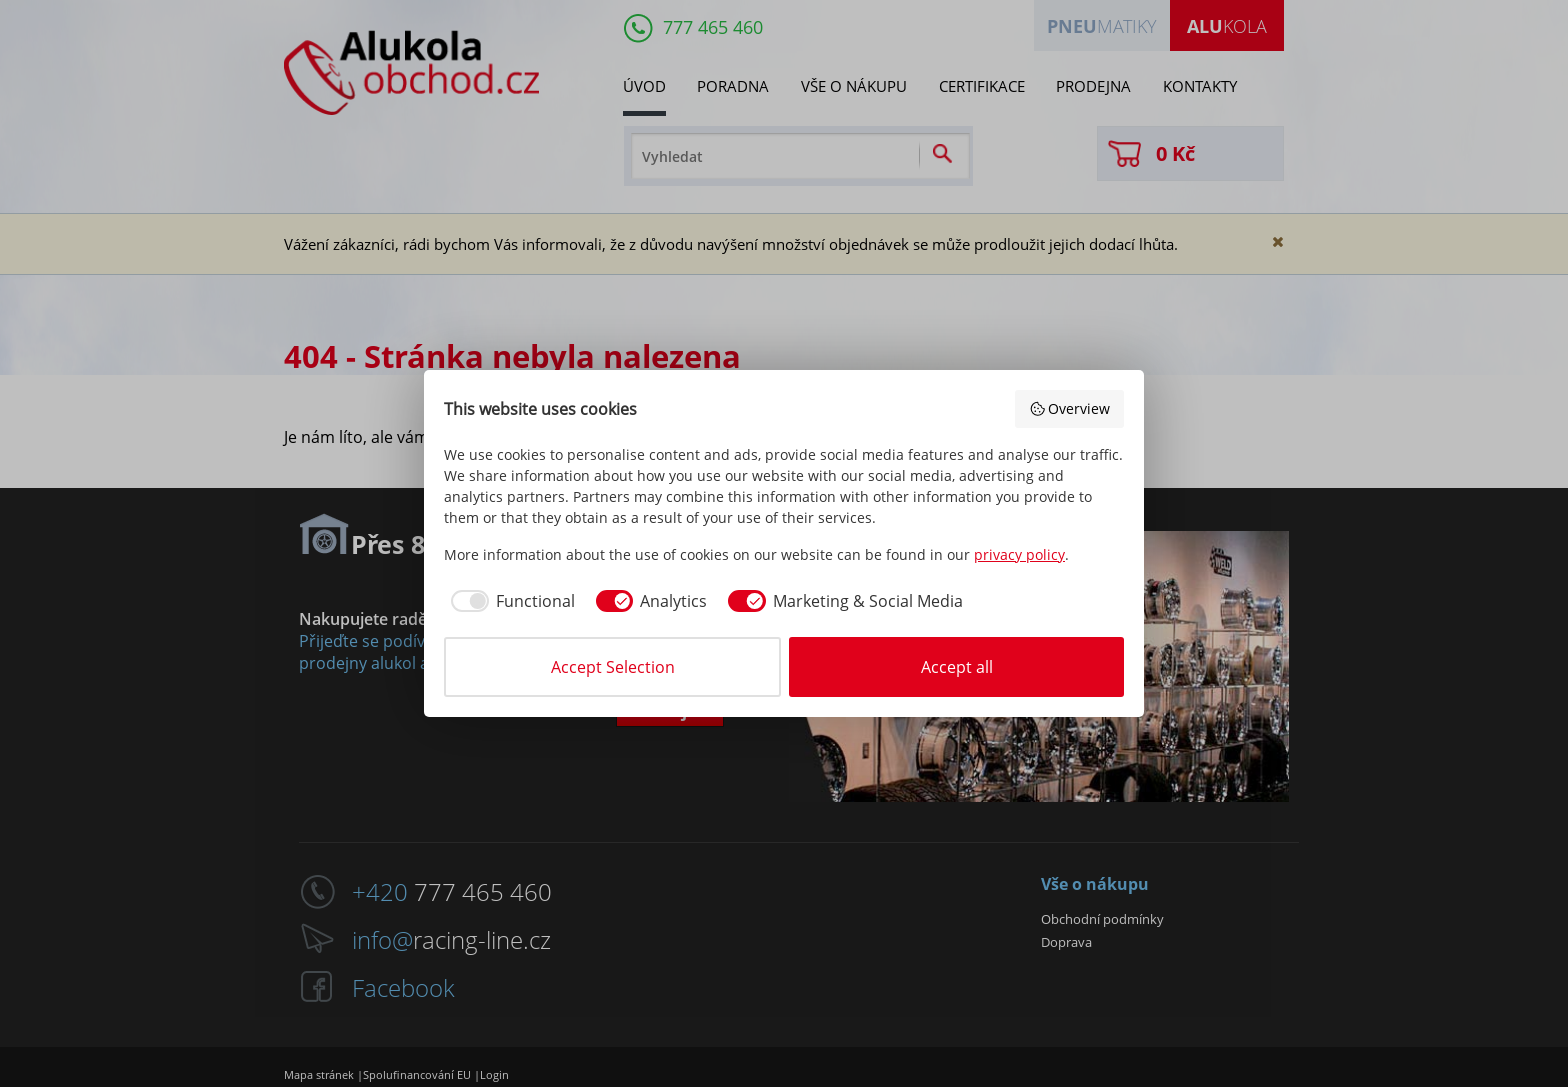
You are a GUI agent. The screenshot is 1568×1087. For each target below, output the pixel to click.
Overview (1070, 408)
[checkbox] (509, 601)
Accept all (957, 667)
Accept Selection (613, 667)
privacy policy (1019, 554)
